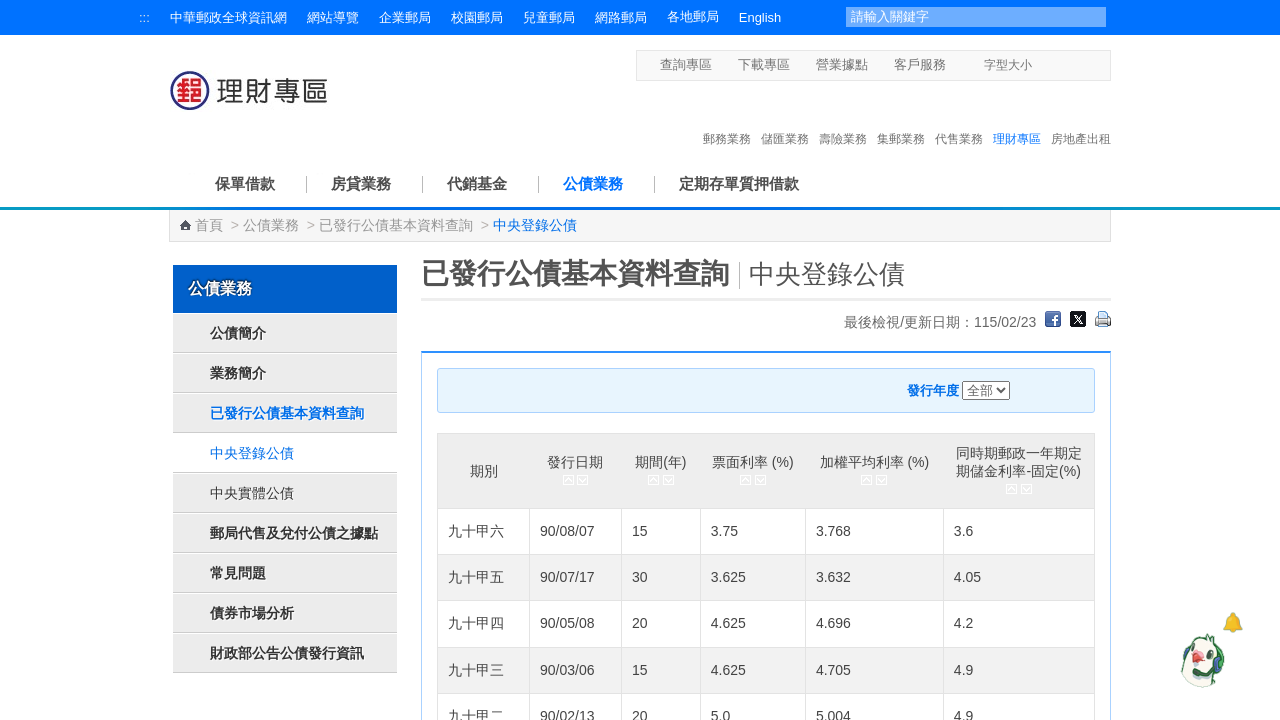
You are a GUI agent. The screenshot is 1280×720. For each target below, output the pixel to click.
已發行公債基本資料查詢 (396, 225)
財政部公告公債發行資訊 (287, 653)
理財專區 (1017, 118)
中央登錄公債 (252, 453)
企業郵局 (405, 17)
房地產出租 (1081, 118)
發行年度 (933, 390)
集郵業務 (901, 118)
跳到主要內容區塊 (10, 10)
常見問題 (238, 573)
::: (144, 17)
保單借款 (245, 183)
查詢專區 (686, 64)
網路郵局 (621, 17)
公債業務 (593, 183)
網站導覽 (333, 17)
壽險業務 (843, 118)
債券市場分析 (252, 613)
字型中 (1063, 64)
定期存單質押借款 (739, 183)
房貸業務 (361, 183)
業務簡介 (238, 373)
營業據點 (842, 64)
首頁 (209, 225)
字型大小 (1008, 65)
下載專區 (764, 64)
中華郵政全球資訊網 (228, 17)
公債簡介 (238, 333)
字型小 (1044, 64)
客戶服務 (920, 64)
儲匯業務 (785, 118)
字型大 (1082, 64)
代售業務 (959, 118)
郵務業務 (727, 118)
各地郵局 (693, 16)
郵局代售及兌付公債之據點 (294, 533)
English (760, 17)
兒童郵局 (549, 17)
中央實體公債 (252, 493)
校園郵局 (477, 17)
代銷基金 (477, 183)
